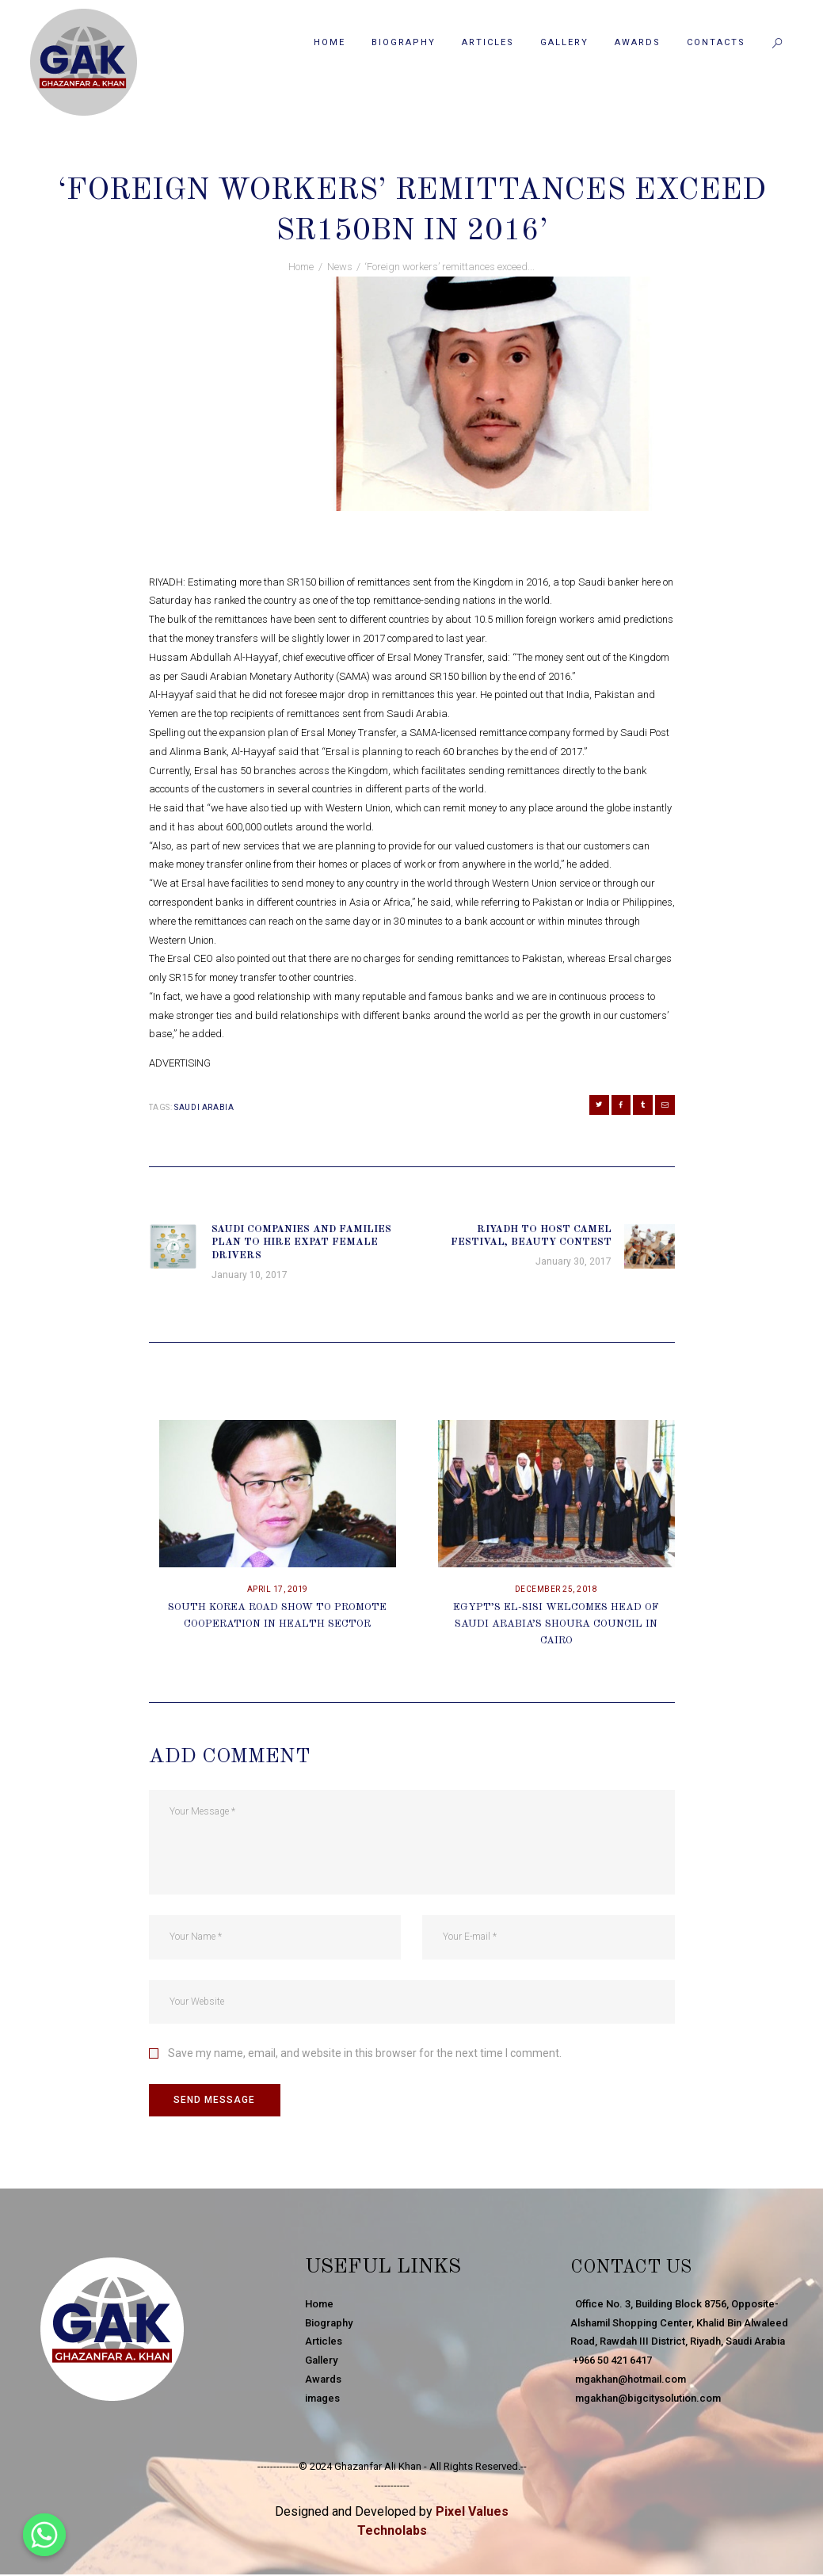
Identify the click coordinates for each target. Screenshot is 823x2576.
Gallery (321, 2362)
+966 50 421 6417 (611, 2362)
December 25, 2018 (556, 1590)
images (322, 2400)
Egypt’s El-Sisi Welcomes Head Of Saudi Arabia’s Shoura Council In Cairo (556, 1625)
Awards (323, 2381)
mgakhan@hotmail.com (628, 2381)
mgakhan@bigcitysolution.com (645, 2400)
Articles (323, 2343)
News (422, 158)
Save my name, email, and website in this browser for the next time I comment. (365, 2055)
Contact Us (637, 2268)
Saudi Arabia (204, 1107)
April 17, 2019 (277, 1590)
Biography (328, 2324)
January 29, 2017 (349, 158)
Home (301, 267)
